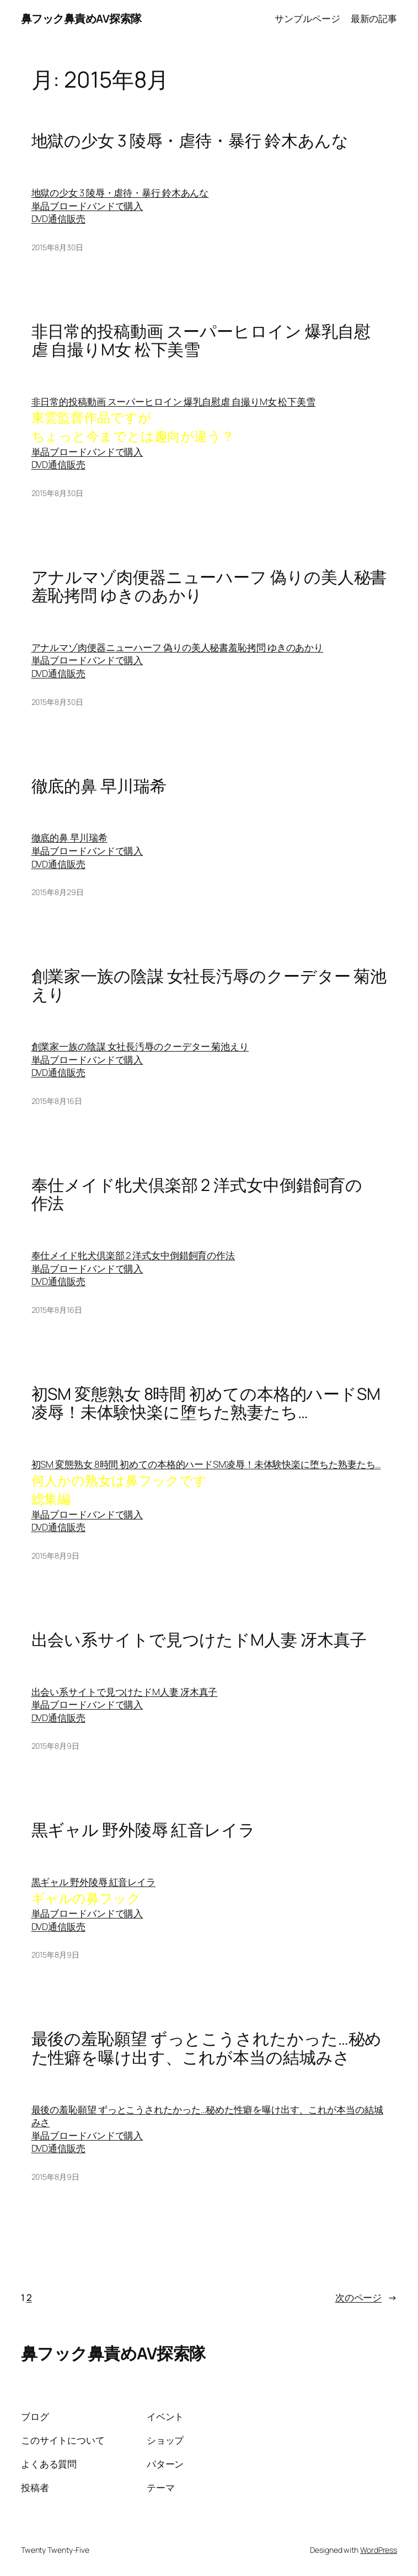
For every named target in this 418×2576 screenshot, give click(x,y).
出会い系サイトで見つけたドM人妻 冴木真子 (199, 1639)
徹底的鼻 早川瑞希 (99, 786)
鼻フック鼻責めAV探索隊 (81, 18)
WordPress (378, 2550)
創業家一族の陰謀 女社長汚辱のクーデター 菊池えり (209, 985)
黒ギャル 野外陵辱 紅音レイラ (143, 1829)
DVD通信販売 (58, 218)
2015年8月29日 (57, 892)
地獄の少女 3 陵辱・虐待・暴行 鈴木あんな (190, 140)
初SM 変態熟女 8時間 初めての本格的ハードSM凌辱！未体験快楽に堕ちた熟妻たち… (206, 1402)
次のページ (366, 2297)
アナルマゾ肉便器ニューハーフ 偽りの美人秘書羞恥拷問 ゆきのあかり (209, 586)
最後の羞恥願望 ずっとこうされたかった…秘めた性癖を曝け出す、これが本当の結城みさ (206, 2047)
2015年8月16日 (56, 1101)
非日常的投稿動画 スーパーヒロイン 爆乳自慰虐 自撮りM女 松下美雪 (201, 340)
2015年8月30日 (57, 247)
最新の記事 (374, 18)
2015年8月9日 (55, 1555)
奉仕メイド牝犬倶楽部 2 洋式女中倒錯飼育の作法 (197, 1194)
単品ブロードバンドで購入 (87, 206)
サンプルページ (307, 18)
